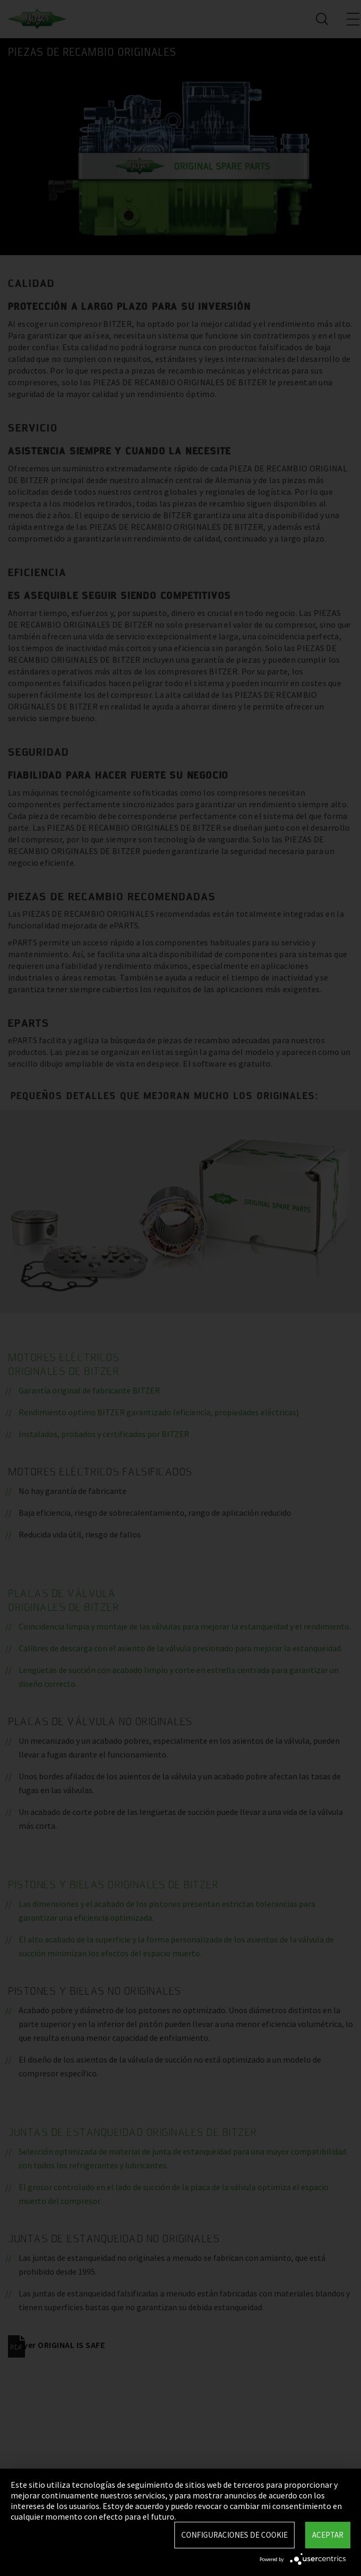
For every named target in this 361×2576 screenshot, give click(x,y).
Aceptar (327, 2535)
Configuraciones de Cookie (234, 2535)
